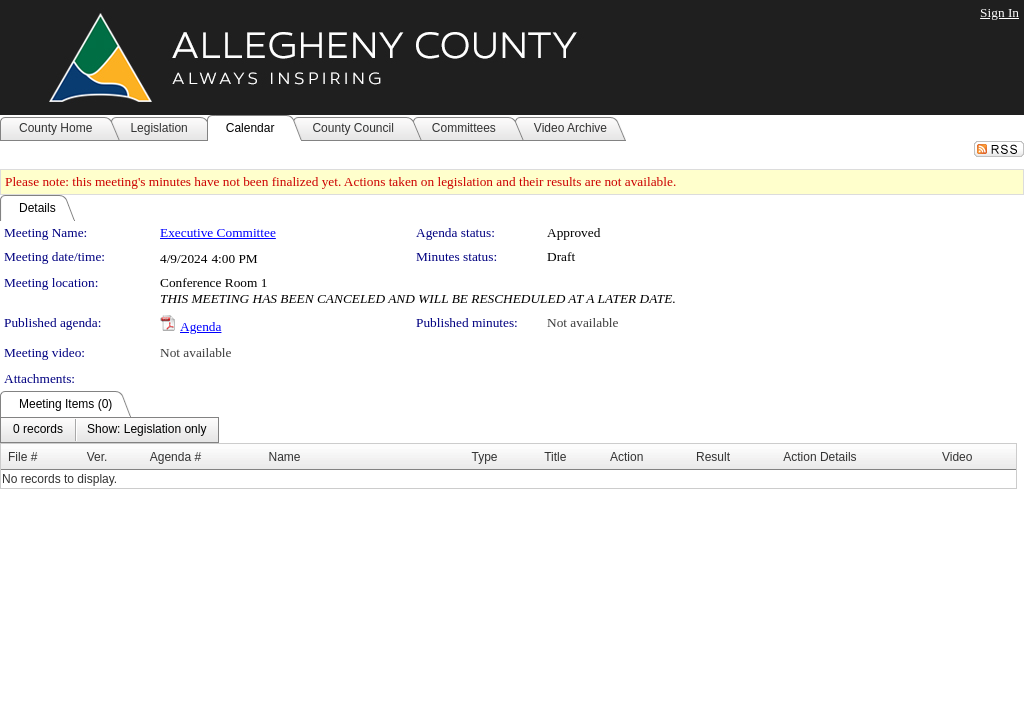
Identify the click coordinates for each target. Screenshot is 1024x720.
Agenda (200, 326)
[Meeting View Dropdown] (146, 430)
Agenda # (175, 457)
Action (626, 457)
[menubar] (109, 430)
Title (555, 457)
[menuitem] (38, 430)
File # (22, 457)
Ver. (97, 457)
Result (713, 457)
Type (484, 457)
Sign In (999, 12)
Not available (582, 322)
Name (285, 457)
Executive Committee (218, 232)
